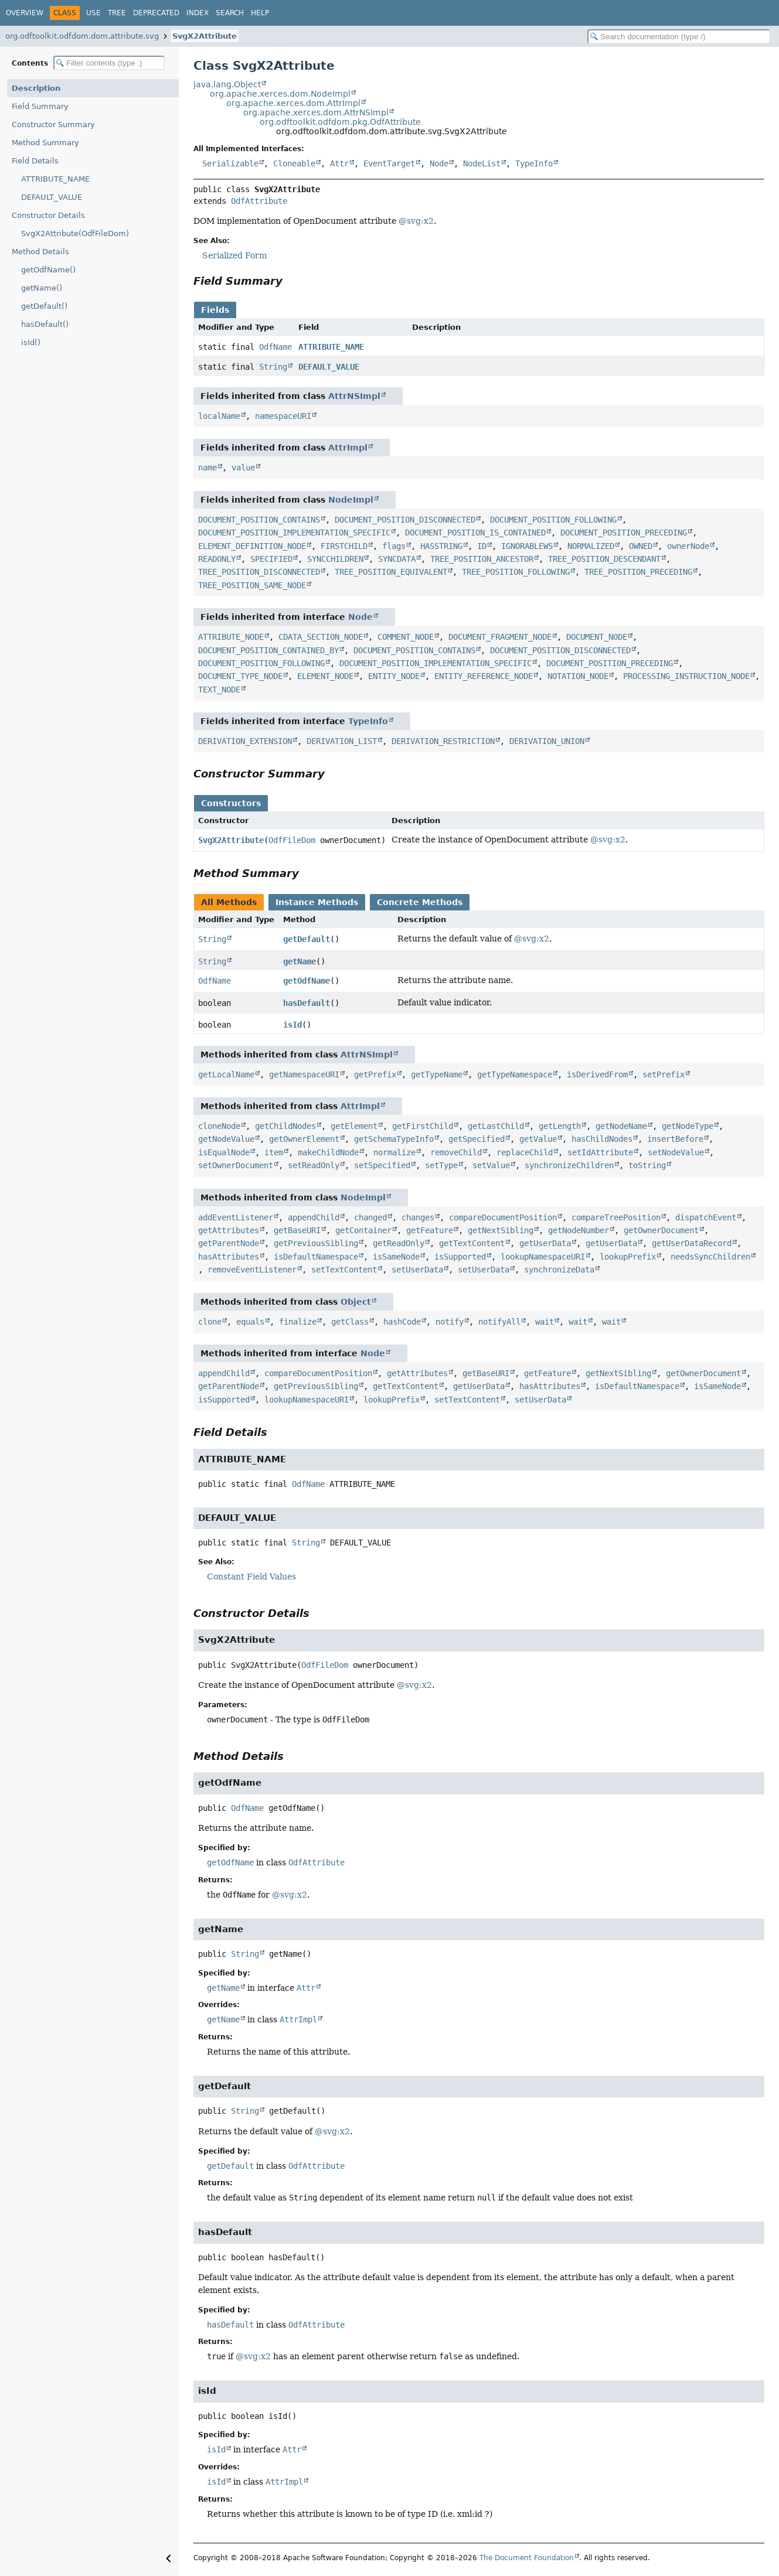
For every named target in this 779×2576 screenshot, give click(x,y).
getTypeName (436, 1074)
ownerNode (688, 546)
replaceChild (524, 1152)
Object (356, 1301)
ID (482, 546)
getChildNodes (285, 1126)
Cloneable (294, 163)
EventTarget (389, 163)
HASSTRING (441, 546)
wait (544, 1321)
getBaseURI (297, 1230)
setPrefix (663, 1074)
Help (260, 13)
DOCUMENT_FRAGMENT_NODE (500, 637)
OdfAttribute (259, 201)
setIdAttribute (600, 1152)
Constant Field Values (251, 1576)
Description (36, 88)
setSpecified (382, 1165)
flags (394, 546)
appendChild (313, 1217)
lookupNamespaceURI (543, 1256)
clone (210, 1321)
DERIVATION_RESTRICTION (443, 741)
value (243, 467)
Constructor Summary (53, 124)
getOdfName (306, 980)
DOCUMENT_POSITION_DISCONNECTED (405, 519)
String (273, 366)
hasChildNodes (602, 1139)
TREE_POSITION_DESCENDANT (604, 559)
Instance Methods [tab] (316, 902)
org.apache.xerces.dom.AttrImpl (293, 103)
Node (439, 163)
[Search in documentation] (678, 36)
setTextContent (344, 1269)
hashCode (402, 1321)
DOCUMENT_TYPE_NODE (240, 676)
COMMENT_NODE (405, 637)
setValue (491, 1165)
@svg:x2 (416, 221)
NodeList (482, 163)
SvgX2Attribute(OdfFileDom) (75, 233)
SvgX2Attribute (204, 36)
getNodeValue (226, 1139)
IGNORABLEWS (527, 546)
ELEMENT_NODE (325, 676)
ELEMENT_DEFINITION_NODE (252, 546)
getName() (41, 288)
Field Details (35, 160)
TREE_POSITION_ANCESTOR (481, 559)
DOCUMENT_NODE (596, 637)
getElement (354, 1126)
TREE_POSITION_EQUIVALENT (391, 571)
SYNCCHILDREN (335, 559)
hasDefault (306, 1003)
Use (93, 13)
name (207, 467)
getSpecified (476, 1139)
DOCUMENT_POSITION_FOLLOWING (553, 519)
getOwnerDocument (661, 1230)
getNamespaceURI (304, 1074)
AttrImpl (348, 447)
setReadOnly (313, 1165)
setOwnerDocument (235, 1165)
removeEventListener (252, 1269)
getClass (350, 1321)
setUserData (417, 1269)
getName (299, 961)
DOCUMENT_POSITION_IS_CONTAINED (475, 532)
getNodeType (687, 1126)
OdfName (275, 347)
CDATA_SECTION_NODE (320, 637)
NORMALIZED (590, 546)
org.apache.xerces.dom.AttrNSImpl (316, 112)
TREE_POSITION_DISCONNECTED (259, 571)
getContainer (363, 1230)
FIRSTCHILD (344, 546)
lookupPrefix (628, 1256)
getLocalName (226, 1074)
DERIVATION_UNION (546, 741)
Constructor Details (48, 215)
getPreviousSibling (316, 1243)
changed (370, 1217)
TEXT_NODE (219, 689)
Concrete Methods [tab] (419, 902)
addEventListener (235, 1217)
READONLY (217, 559)
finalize (298, 1321)
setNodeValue (676, 1152)
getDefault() (44, 306)
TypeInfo (534, 163)
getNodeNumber (578, 1230)
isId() (30, 342)
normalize (394, 1152)
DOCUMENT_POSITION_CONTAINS (259, 519)
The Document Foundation (526, 2558)
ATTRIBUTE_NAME (55, 179)
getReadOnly (398, 1243)
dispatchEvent (705, 1217)
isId (292, 1024)
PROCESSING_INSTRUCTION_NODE (686, 676)
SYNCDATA (397, 559)
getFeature (429, 1230)
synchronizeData (559, 1269)
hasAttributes (228, 1256)
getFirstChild (422, 1126)
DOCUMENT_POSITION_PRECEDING (623, 532)
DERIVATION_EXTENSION (245, 741)
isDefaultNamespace (316, 1256)
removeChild (456, 1152)
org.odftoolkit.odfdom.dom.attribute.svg (82, 36)
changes (418, 1217)
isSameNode (396, 1256)
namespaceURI (283, 416)
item (273, 1152)
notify (450, 1321)
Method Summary (45, 142)
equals (250, 1321)
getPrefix (375, 1074)
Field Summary (40, 106)
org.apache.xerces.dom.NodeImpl (280, 93)
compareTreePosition (616, 1217)
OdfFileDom (291, 840)
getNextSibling (500, 1230)
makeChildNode (328, 1152)
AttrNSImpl (354, 396)
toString (647, 1165)
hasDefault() (45, 324)
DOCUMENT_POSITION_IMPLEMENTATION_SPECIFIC (294, 532)
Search (230, 13)
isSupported (460, 1256)
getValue (538, 1139)
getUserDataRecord (692, 1243)
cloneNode (219, 1126)
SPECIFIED (271, 559)
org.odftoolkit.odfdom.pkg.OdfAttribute (340, 122)
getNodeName (621, 1126)
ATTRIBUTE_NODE (231, 637)
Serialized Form (234, 255)
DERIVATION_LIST (342, 741)
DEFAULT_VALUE (51, 197)
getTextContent (472, 1243)
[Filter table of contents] (109, 63)
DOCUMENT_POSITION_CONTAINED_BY (268, 650)
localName (219, 416)
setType (441, 1165)
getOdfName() (48, 269)
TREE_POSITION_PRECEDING (638, 571)
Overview (24, 13)
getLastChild (496, 1126)
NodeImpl (350, 499)
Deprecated (156, 13)
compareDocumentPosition (503, 1217)
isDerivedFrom (597, 1074)
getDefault (306, 939)
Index (197, 13)
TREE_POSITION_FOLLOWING (516, 571)
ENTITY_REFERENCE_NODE (483, 676)
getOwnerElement (304, 1139)
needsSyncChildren (710, 1256)
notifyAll (499, 1321)
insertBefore (675, 1139)
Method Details (40, 251)
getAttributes (228, 1230)
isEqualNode (224, 1152)
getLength (560, 1126)
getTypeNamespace (514, 1074)
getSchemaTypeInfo (394, 1139)
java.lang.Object (227, 84)
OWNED (640, 546)
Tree (117, 13)
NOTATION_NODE (577, 676)
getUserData (545, 1243)
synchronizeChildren (569, 1165)
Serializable (230, 163)
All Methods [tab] (229, 902)
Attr (339, 163)
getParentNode (228, 1243)
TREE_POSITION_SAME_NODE (252, 585)
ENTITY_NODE (394, 676)
